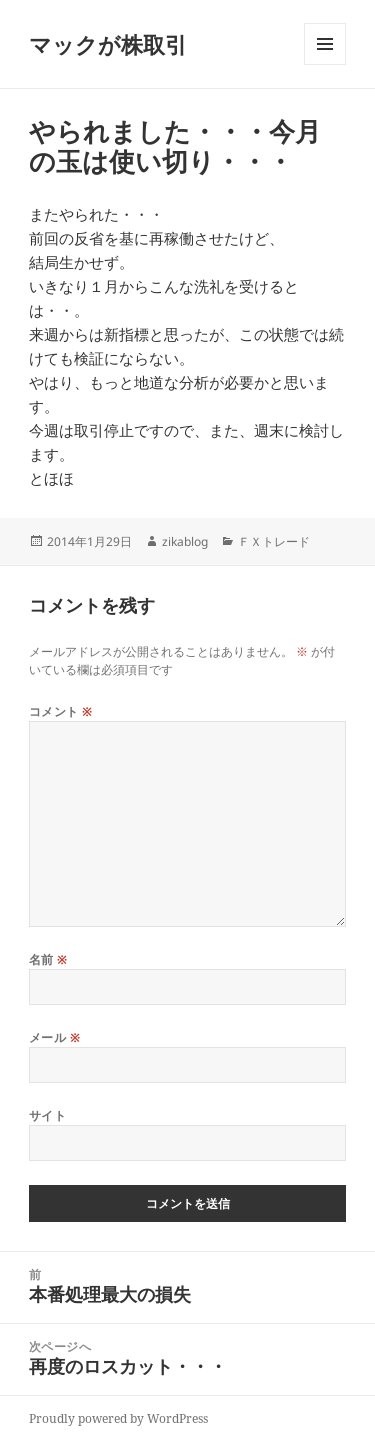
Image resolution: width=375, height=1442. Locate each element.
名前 (48, 959)
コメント (61, 711)
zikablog (185, 541)
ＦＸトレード (274, 541)
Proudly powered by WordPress (118, 1418)
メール (54, 1037)
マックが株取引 (108, 44)
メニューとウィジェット (325, 64)
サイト (47, 1115)
